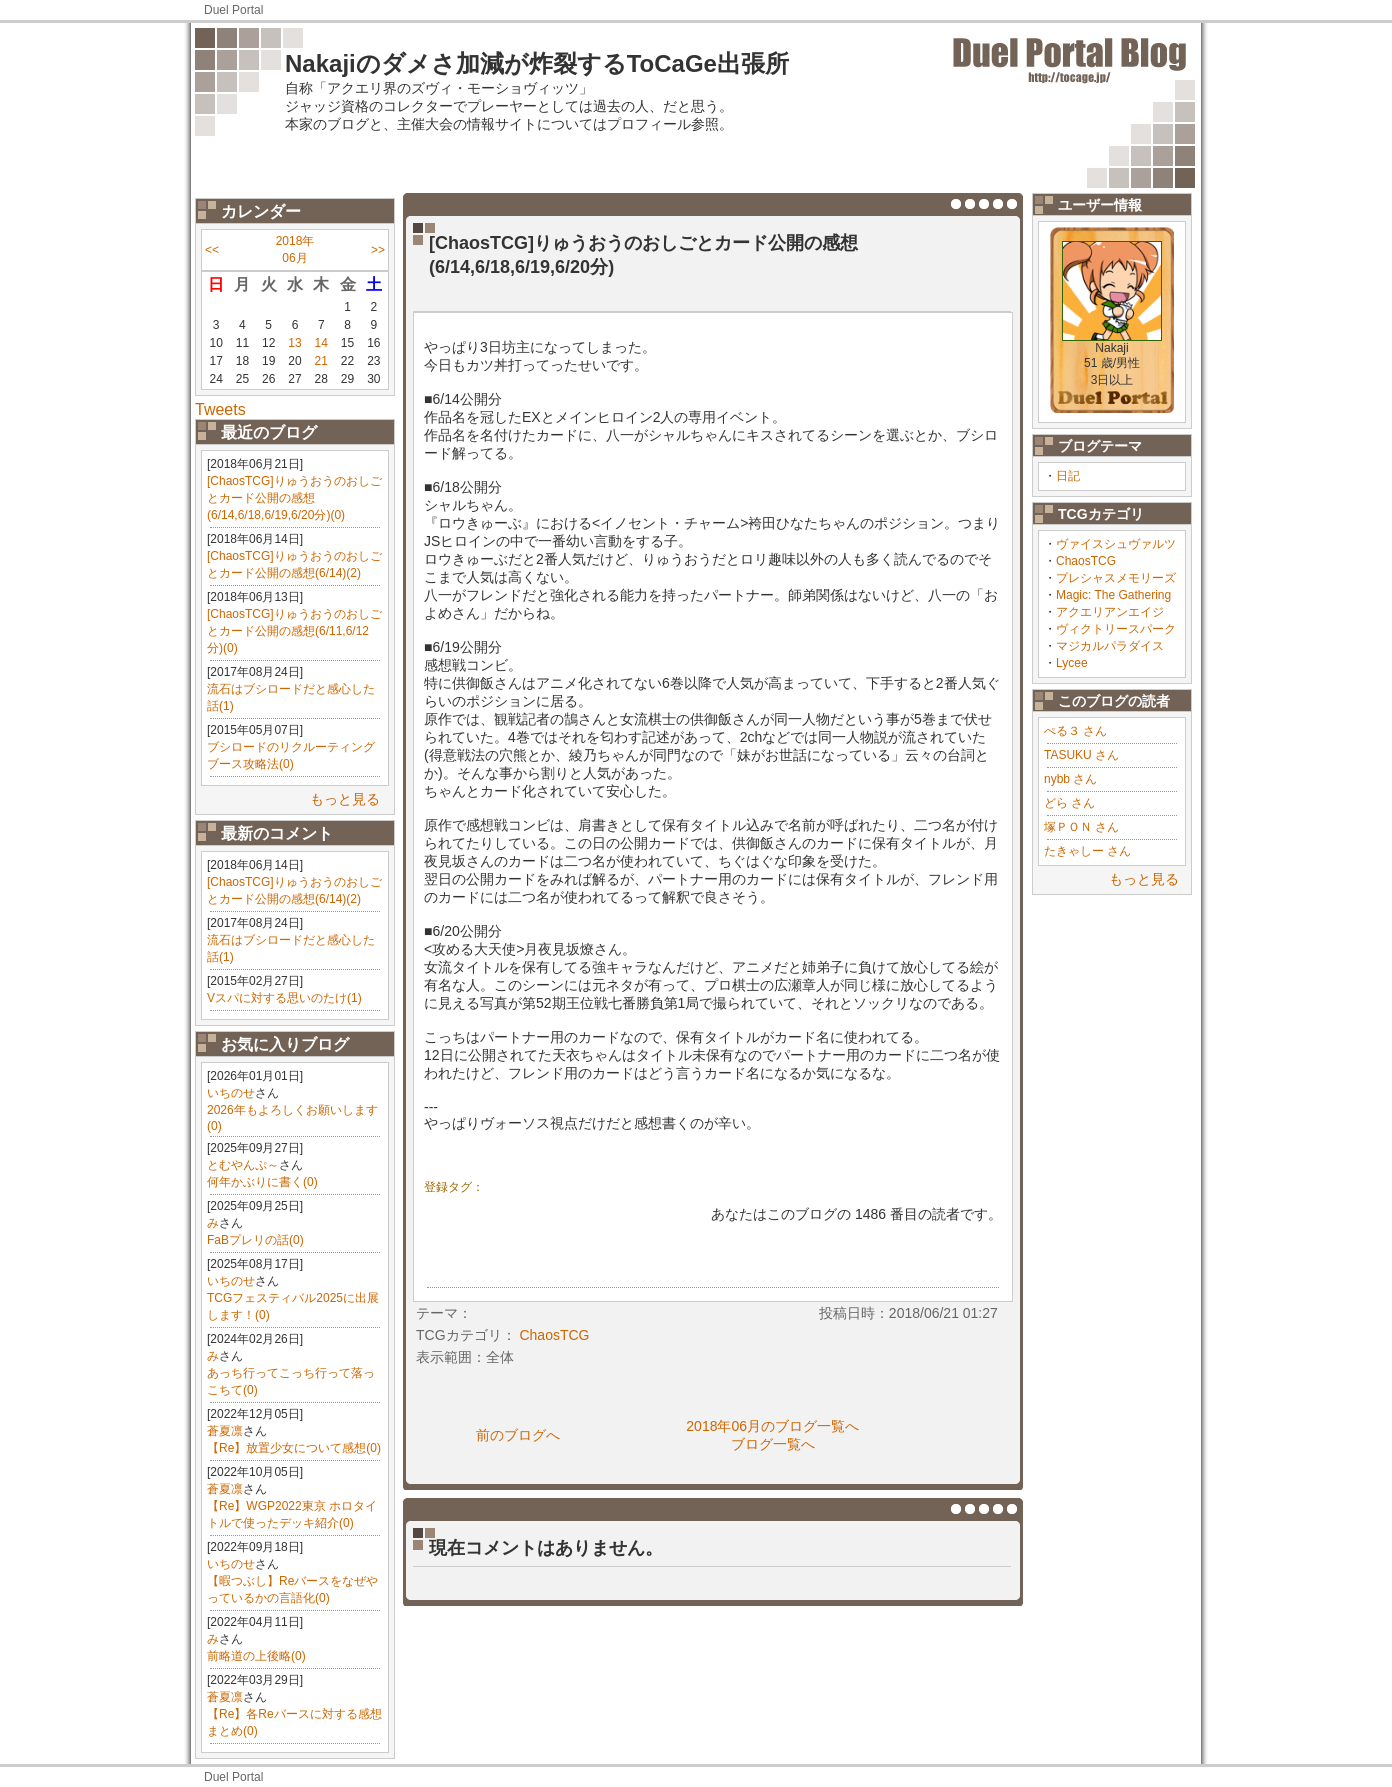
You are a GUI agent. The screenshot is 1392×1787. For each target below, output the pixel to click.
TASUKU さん (1081, 755)
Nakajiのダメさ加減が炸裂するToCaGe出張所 (537, 63)
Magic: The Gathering (1113, 595)
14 (321, 343)
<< (212, 250)
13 (294, 343)
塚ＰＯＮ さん (1081, 827)
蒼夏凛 (225, 1431)
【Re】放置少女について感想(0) (294, 1448)
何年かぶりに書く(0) (262, 1182)
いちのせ (231, 1093)
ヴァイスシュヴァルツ (1116, 544)
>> (378, 250)
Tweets (220, 409)
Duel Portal (233, 10)
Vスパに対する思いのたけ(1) (284, 998)
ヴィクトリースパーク (1116, 629)
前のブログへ (518, 1435)
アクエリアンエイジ (1110, 612)
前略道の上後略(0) (256, 1656)
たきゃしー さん (1087, 851)
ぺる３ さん (1075, 731)
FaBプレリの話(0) (255, 1240)
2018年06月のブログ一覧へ (772, 1426)
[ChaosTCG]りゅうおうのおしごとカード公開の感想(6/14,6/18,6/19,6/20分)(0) (294, 498)
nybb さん (1070, 779)
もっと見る (345, 799)
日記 (1068, 476)
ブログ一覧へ (773, 1444)
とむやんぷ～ (243, 1165)
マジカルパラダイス (1110, 646)
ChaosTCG (1086, 561)
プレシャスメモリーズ (1116, 578)
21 (321, 361)
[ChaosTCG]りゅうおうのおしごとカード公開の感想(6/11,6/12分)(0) (294, 631)
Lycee (1072, 663)
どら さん (1069, 803)
